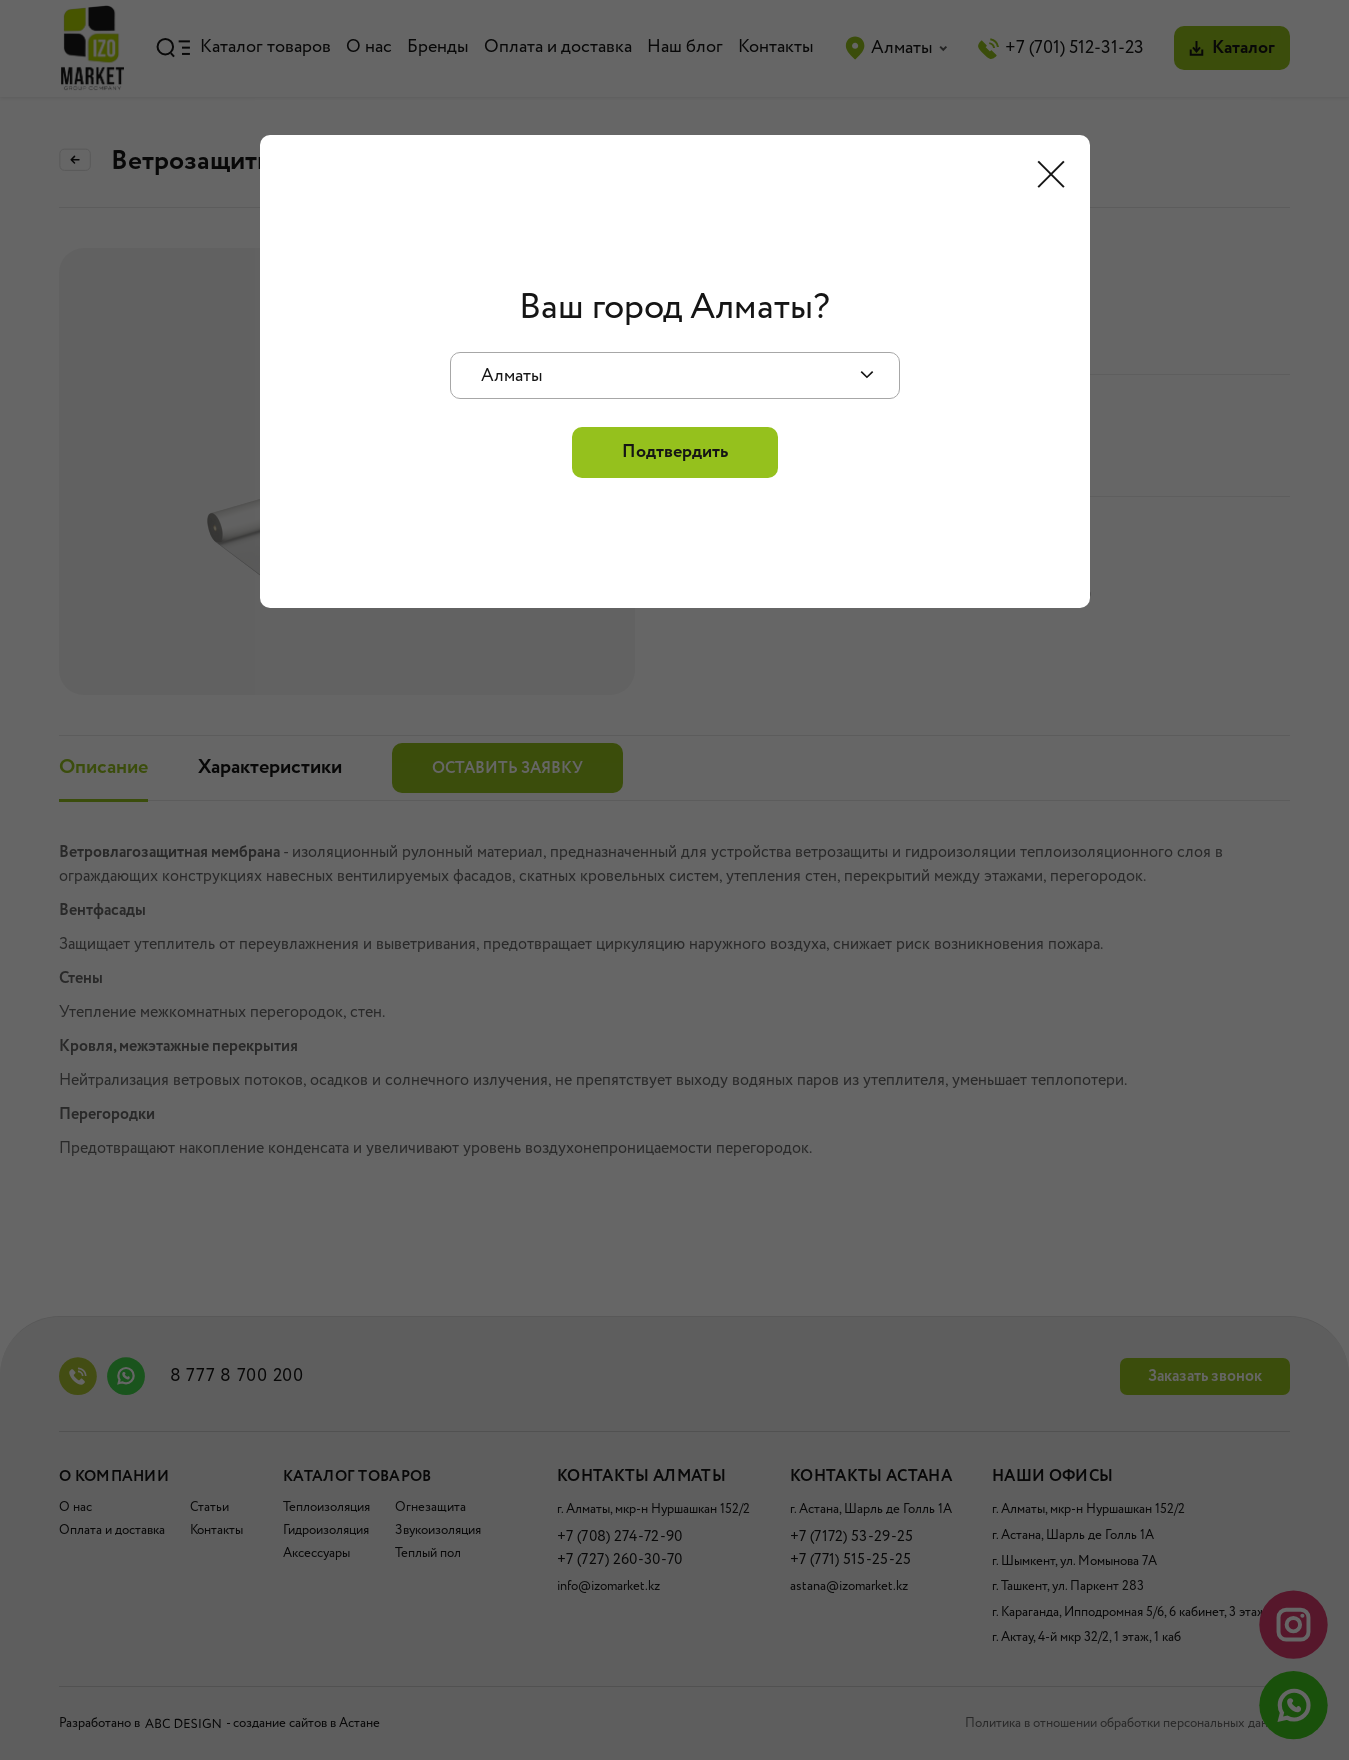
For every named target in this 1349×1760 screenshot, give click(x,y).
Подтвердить (675, 452)
